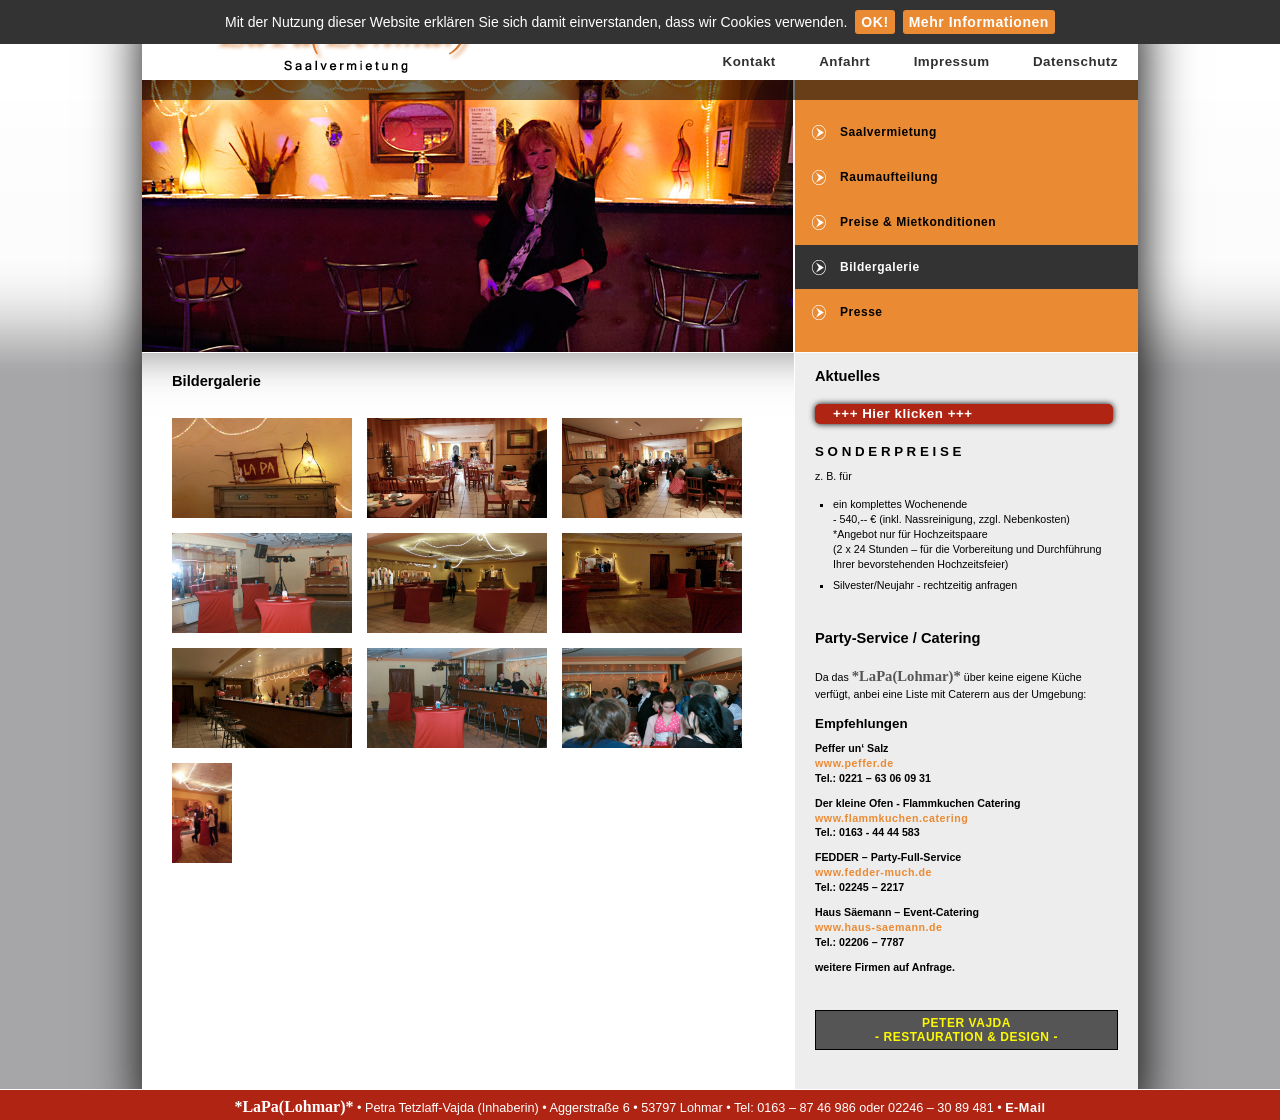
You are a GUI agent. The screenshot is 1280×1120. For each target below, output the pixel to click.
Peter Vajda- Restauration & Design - (966, 1030)
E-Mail (1025, 1108)
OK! (874, 22)
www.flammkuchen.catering (891, 818)
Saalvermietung (888, 132)
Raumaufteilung (889, 177)
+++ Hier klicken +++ (903, 413)
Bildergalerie (880, 267)
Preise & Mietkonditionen (918, 222)
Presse (861, 312)
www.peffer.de (854, 763)
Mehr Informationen (979, 22)
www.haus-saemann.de (879, 927)
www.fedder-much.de (873, 872)
